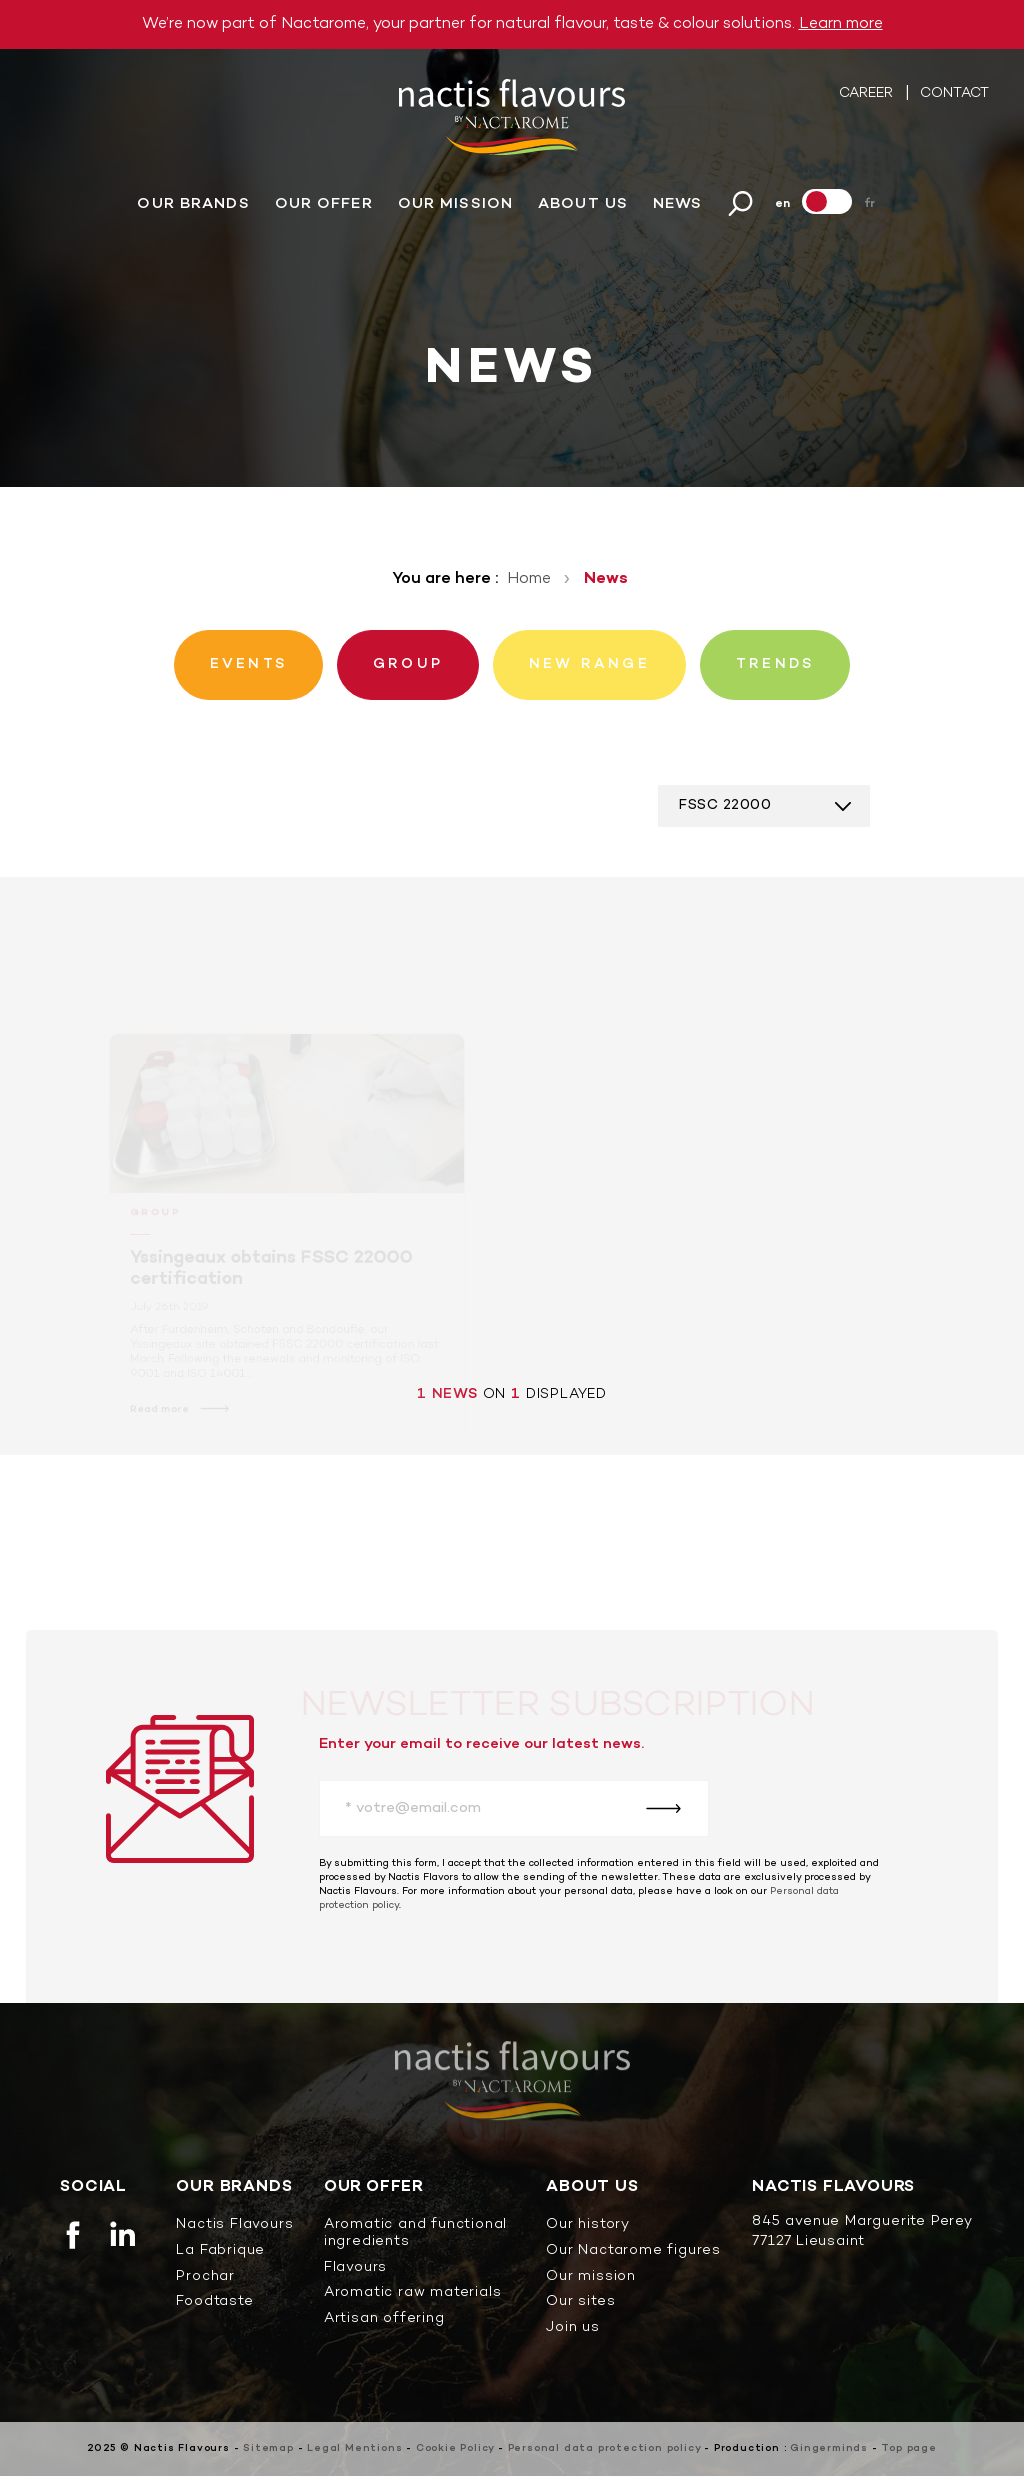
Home (529, 579)
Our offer (324, 204)
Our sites (580, 2302)
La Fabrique (220, 2251)
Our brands (193, 204)
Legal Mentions (354, 2448)
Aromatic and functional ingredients (415, 2234)
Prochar (205, 2277)
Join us (573, 2328)
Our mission (455, 204)
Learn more (841, 24)
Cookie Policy (455, 2448)
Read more (161, 1415)
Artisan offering (384, 2319)
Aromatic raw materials (413, 2293)
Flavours (355, 2268)
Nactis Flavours (234, 2225)
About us (583, 204)
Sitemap (268, 2448)
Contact (954, 93)
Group (157, 1221)
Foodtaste (214, 2302)
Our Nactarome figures (633, 2251)
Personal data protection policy (604, 2448)
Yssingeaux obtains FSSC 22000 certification (271, 1276)
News (677, 204)
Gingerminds (829, 2448)
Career (868, 93)
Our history (588, 2225)
